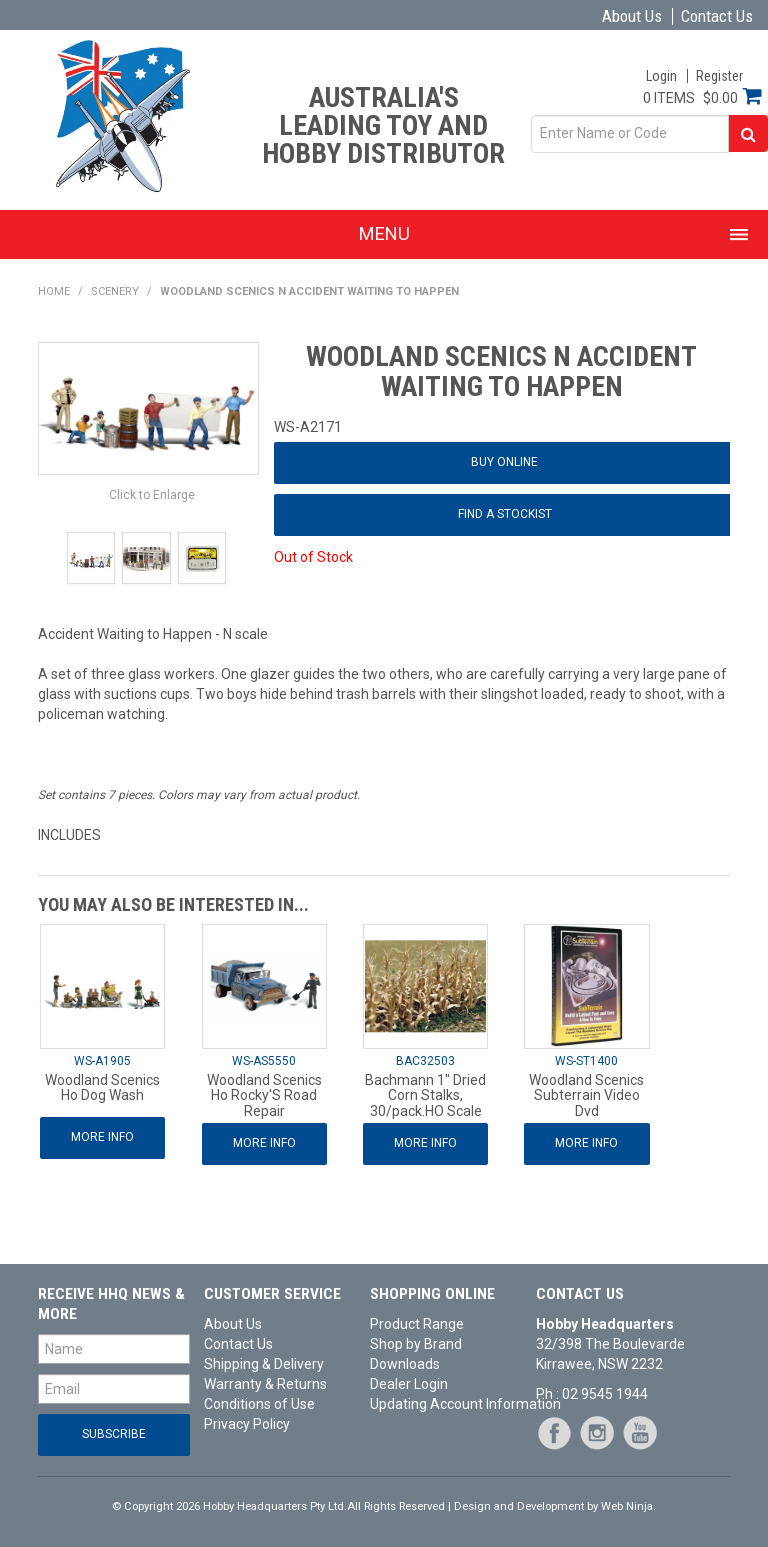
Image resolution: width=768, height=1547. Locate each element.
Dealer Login (409, 1384)
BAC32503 (425, 1061)
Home (54, 291)
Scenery (115, 291)
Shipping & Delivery (264, 1364)
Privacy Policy (247, 1424)
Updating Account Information (446, 1404)
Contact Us (717, 16)
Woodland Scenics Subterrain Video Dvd (586, 1095)
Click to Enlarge (152, 495)
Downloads (405, 1364)
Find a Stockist (505, 514)
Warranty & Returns (265, 1384)
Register (719, 76)
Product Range (417, 1324)
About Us (632, 16)
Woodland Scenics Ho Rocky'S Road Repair (264, 1095)
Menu (384, 233)
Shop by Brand (416, 1344)
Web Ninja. (628, 1506)
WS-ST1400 (586, 1061)
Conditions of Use (259, 1404)
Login (661, 76)
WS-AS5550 (264, 1061)
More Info (102, 1137)
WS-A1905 (102, 1061)
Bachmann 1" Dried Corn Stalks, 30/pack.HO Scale (425, 1095)
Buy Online (504, 462)
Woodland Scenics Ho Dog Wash (102, 1087)
